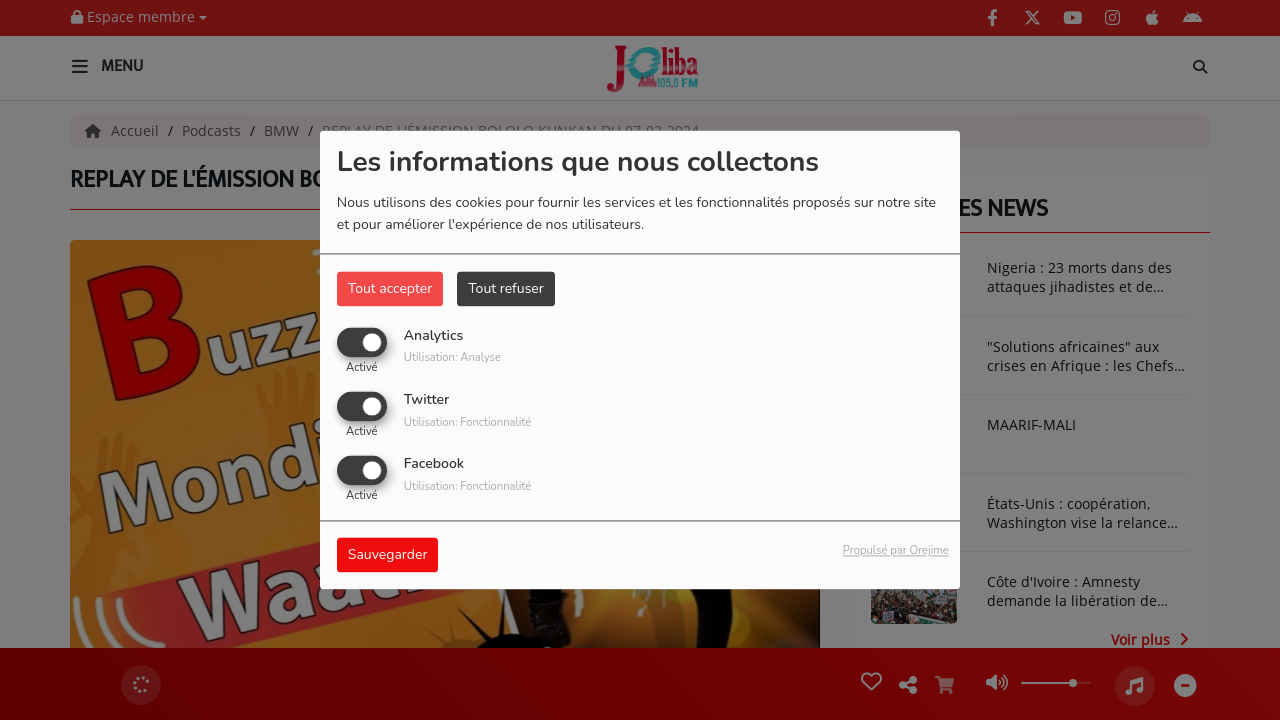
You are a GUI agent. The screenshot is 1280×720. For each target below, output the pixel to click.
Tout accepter (390, 288)
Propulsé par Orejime (896, 551)
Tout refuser (506, 288)
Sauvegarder (388, 555)
